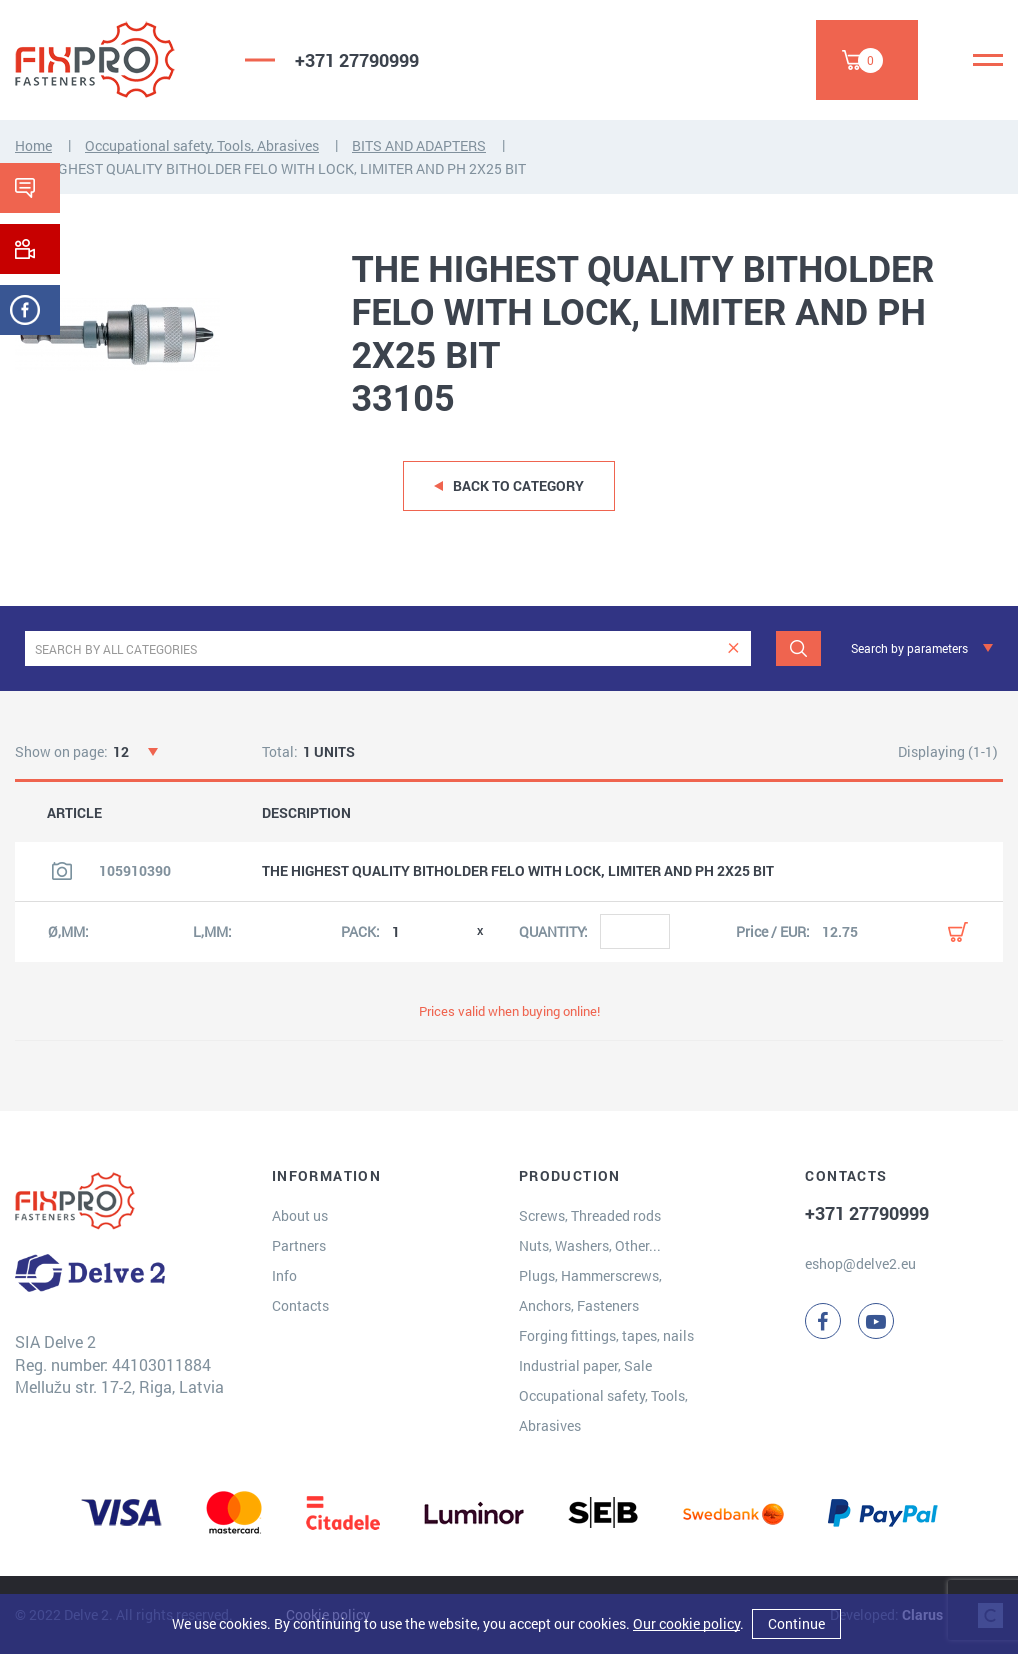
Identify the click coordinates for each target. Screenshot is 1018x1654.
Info (284, 1275)
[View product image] (62, 871)
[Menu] (988, 60)
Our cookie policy (686, 1623)
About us (300, 1215)
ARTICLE (74, 813)
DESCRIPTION (306, 813)
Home (33, 145)
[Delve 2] (115, 60)
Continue (796, 1623)
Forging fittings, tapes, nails (606, 1335)
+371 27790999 (357, 60)
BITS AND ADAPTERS (419, 145)
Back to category (518, 485)
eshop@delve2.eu (860, 1263)
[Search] (798, 648)
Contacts (300, 1305)
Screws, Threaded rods (590, 1215)
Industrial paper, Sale (585, 1365)
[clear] (733, 648)
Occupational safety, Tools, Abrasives (202, 145)
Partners (299, 1245)
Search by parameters (909, 648)
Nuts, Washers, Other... (590, 1245)
